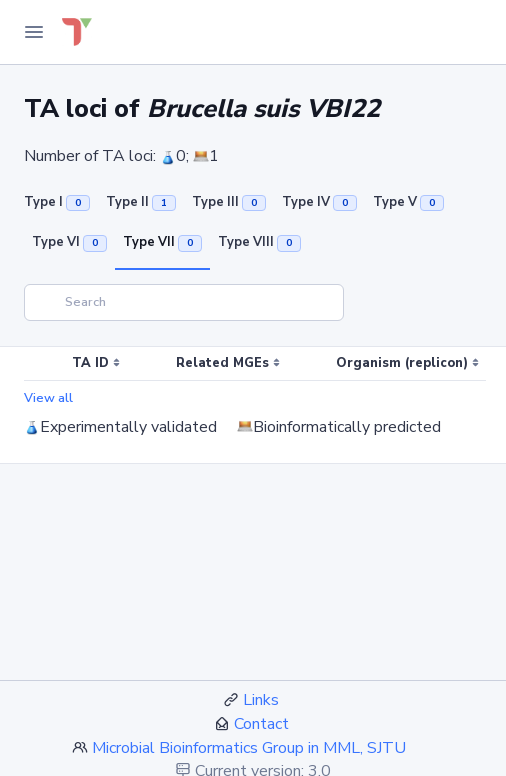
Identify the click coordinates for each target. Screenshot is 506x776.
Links (261, 700)
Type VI (69, 242)
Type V (408, 202)
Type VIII (259, 242)
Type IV (319, 202)
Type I (57, 202)
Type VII (162, 242)
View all (48, 398)
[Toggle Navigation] (34, 32)
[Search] (184, 302)
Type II (141, 202)
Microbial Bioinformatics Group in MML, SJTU (249, 748)
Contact (261, 724)
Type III (229, 202)
